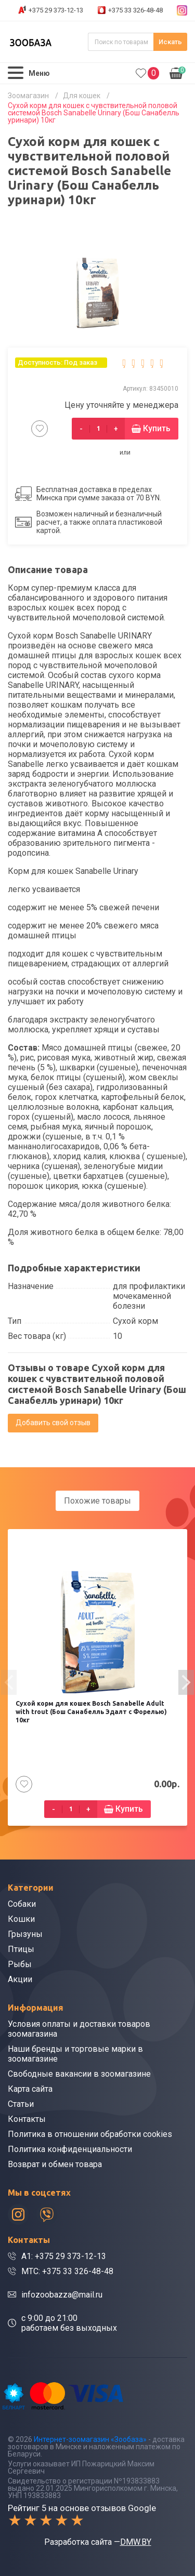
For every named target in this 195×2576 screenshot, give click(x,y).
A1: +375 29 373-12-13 (63, 2256)
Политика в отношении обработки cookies (90, 2134)
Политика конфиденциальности (70, 2149)
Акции (20, 1979)
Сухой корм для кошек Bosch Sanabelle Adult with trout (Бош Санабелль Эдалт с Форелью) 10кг (91, 1711)
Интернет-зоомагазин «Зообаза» (90, 2439)
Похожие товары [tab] (97, 1501)
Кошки (21, 1919)
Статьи (21, 2104)
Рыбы (20, 1964)
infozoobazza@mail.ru (61, 2295)
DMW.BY (135, 2542)
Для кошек (81, 95)
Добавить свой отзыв (53, 1422)
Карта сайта (30, 2089)
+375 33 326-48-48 (135, 10)
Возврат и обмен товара (55, 2164)
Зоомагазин (28, 95)
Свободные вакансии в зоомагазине (79, 2074)
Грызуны (25, 1934)
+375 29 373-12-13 (56, 10)
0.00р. (178, 72)
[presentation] (9, 1682)
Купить (157, 428)
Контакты (27, 2119)
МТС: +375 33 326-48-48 (67, 2271)
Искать (170, 42)
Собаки (22, 1904)
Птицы (21, 1949)
